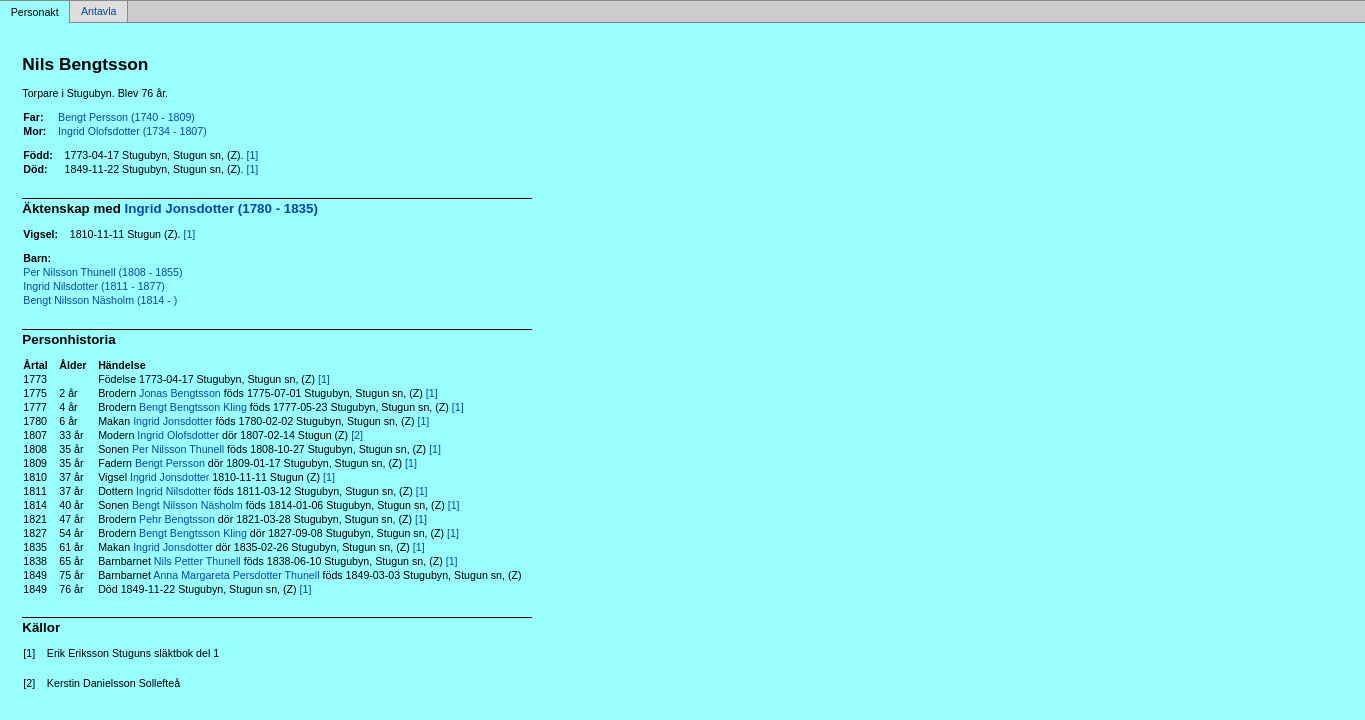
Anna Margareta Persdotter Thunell (236, 575)
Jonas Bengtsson (180, 393)
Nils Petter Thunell (197, 561)
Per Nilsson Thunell (178, 449)
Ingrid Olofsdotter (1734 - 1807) (132, 131)
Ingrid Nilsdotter (173, 491)
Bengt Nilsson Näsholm (187, 505)
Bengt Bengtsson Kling (193, 407)
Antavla (99, 12)
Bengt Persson (170, 463)
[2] (357, 435)
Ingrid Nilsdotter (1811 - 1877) (94, 286)
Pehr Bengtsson (177, 519)
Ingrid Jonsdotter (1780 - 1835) (221, 208)
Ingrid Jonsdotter (172, 421)
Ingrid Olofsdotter (178, 435)
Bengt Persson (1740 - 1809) (126, 117)
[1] (252, 155)
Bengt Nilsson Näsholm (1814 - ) (100, 300)
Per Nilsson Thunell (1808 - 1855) (102, 272)
